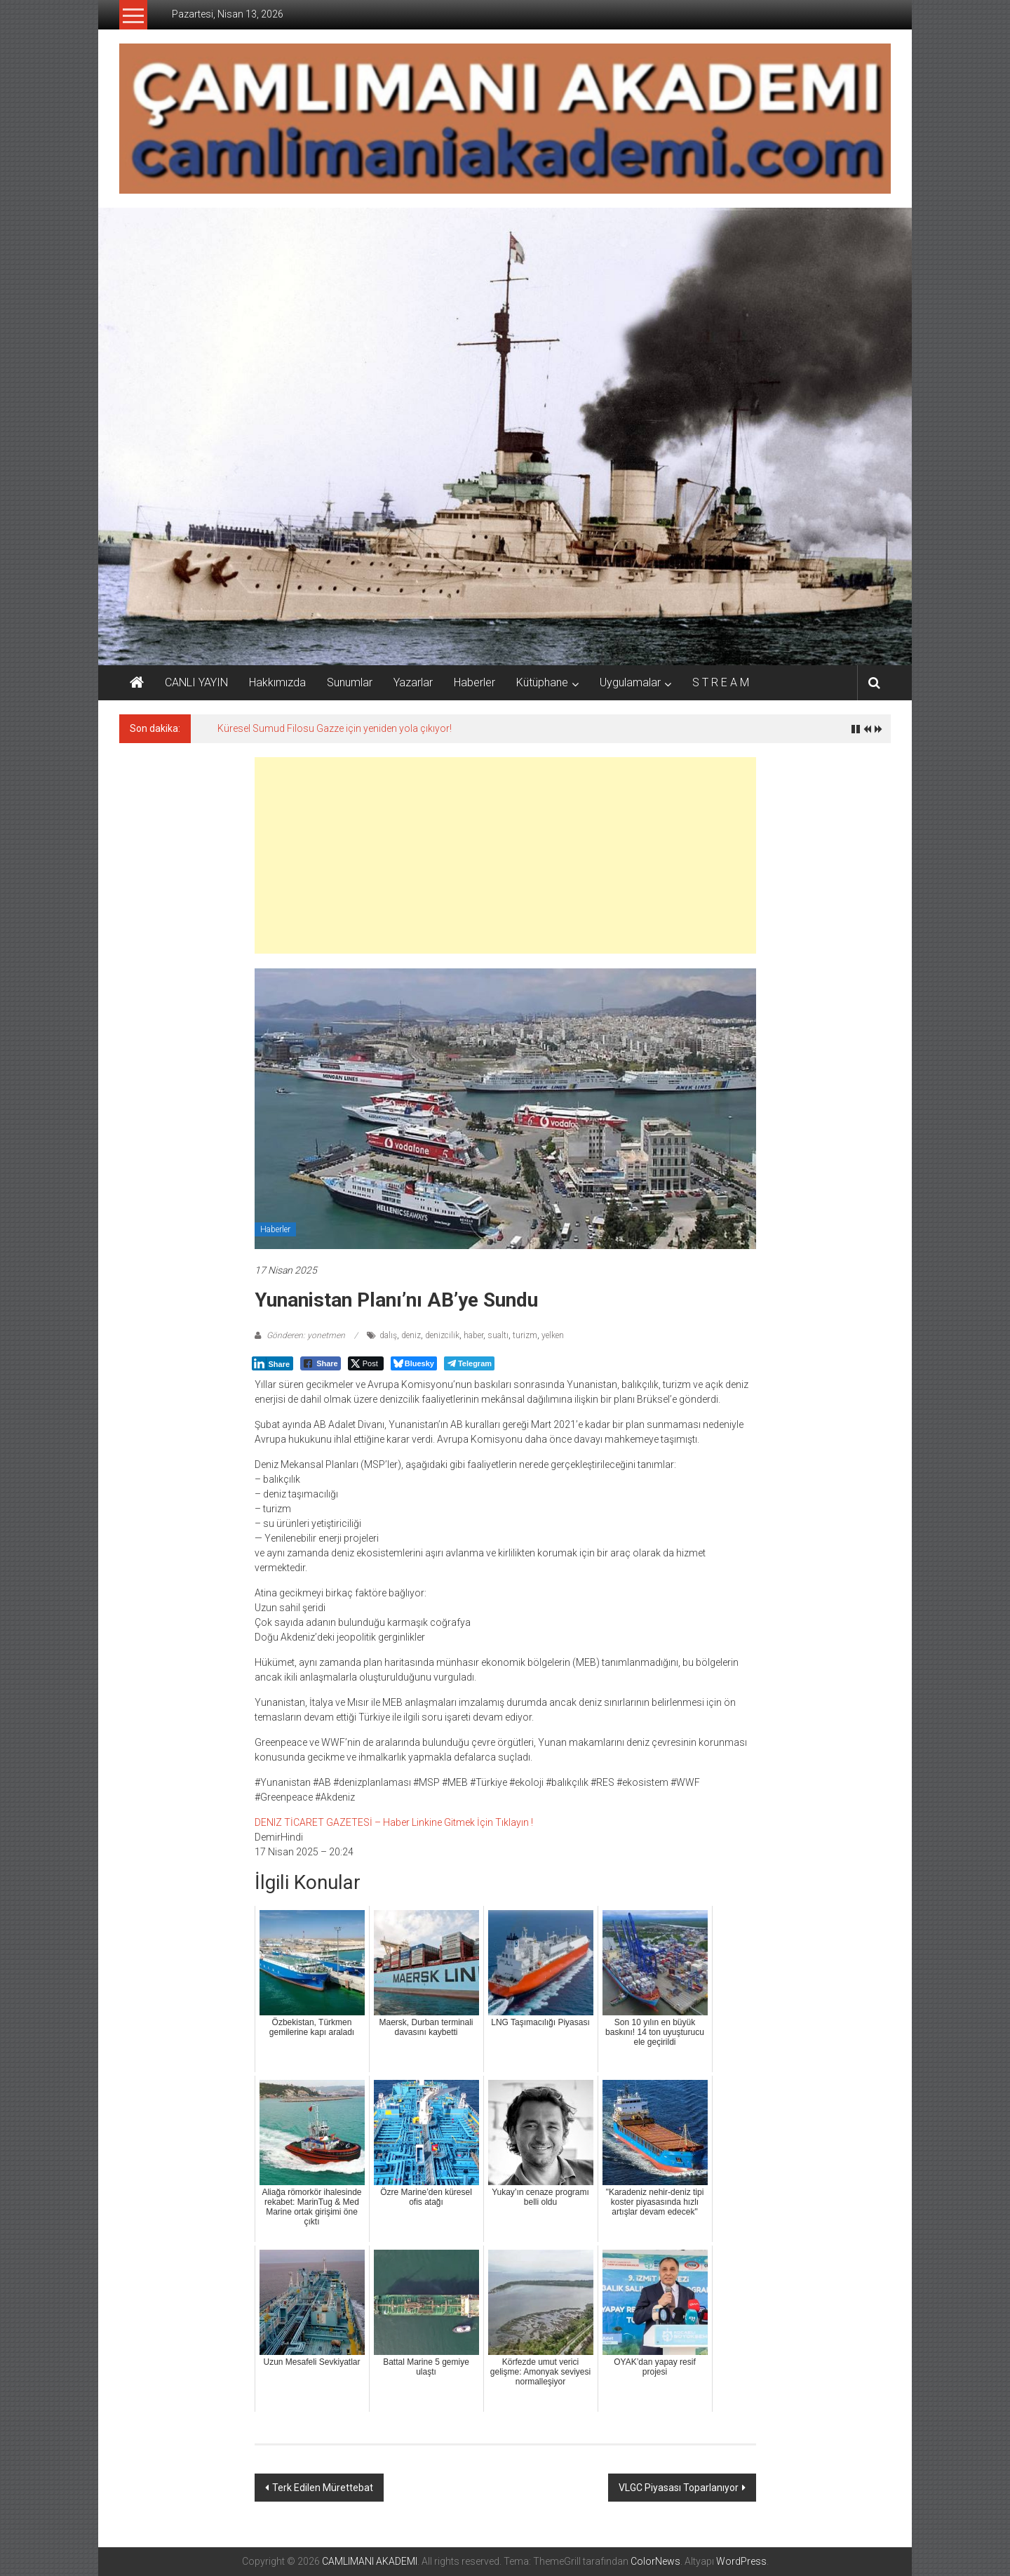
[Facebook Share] (320, 1363)
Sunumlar (349, 682)
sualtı (498, 1335)
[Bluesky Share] (414, 1363)
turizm (525, 1335)
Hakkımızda (277, 682)
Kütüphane (542, 682)
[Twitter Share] (366, 1363)
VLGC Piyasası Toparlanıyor (679, 2487)
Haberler (474, 682)
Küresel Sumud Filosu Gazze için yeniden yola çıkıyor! (334, 728)
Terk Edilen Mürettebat (322, 2487)
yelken (552, 1335)
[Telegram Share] (469, 1363)
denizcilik (442, 1335)
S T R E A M (720, 682)
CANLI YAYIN (196, 682)
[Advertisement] (505, 855)
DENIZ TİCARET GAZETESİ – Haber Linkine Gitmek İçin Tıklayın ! (394, 1822)
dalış (388, 1335)
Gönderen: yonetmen (305, 1335)
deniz (411, 1335)
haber (473, 1335)
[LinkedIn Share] (273, 1363)
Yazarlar (413, 682)
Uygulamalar (630, 682)
